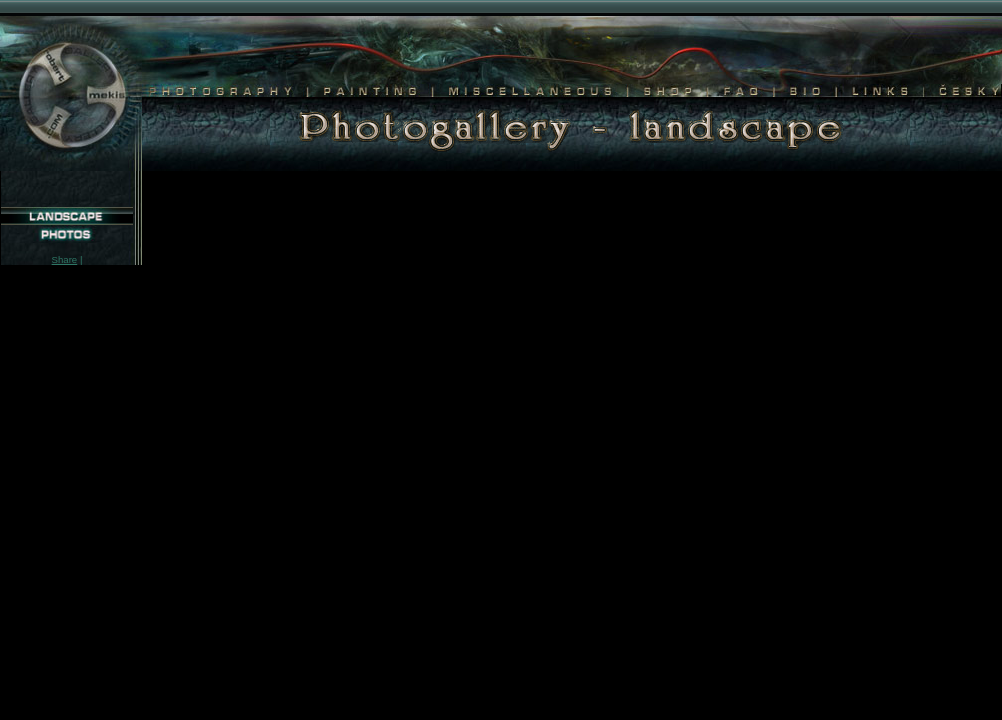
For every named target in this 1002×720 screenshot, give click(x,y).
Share (65, 259)
